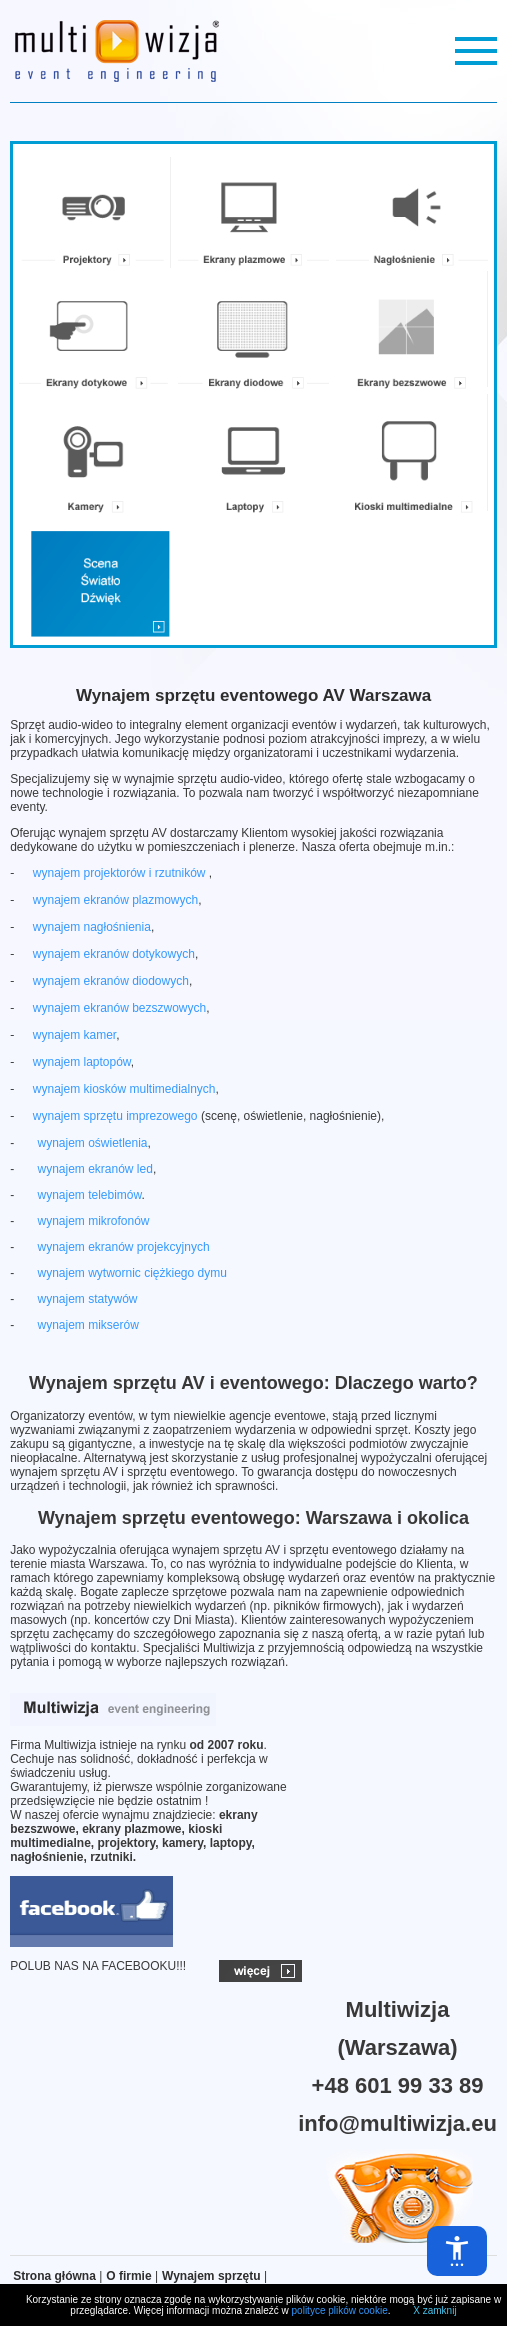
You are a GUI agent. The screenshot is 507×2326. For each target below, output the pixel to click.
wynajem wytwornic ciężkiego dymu (131, 1273)
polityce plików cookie (340, 2310)
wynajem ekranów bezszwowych (119, 1008)
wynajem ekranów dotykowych (114, 954)
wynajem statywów (87, 1299)
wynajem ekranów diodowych (111, 981)
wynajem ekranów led (94, 1169)
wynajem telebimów (89, 1195)
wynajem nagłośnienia (92, 927)
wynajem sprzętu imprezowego (115, 1116)
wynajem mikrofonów (93, 1221)
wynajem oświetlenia (92, 1143)
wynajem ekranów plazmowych (115, 900)
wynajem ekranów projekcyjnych (123, 1247)
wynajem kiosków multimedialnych (124, 1089)
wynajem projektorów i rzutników (121, 873)
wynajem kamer (74, 1035)
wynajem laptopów (82, 1062)
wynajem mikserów (87, 1325)
